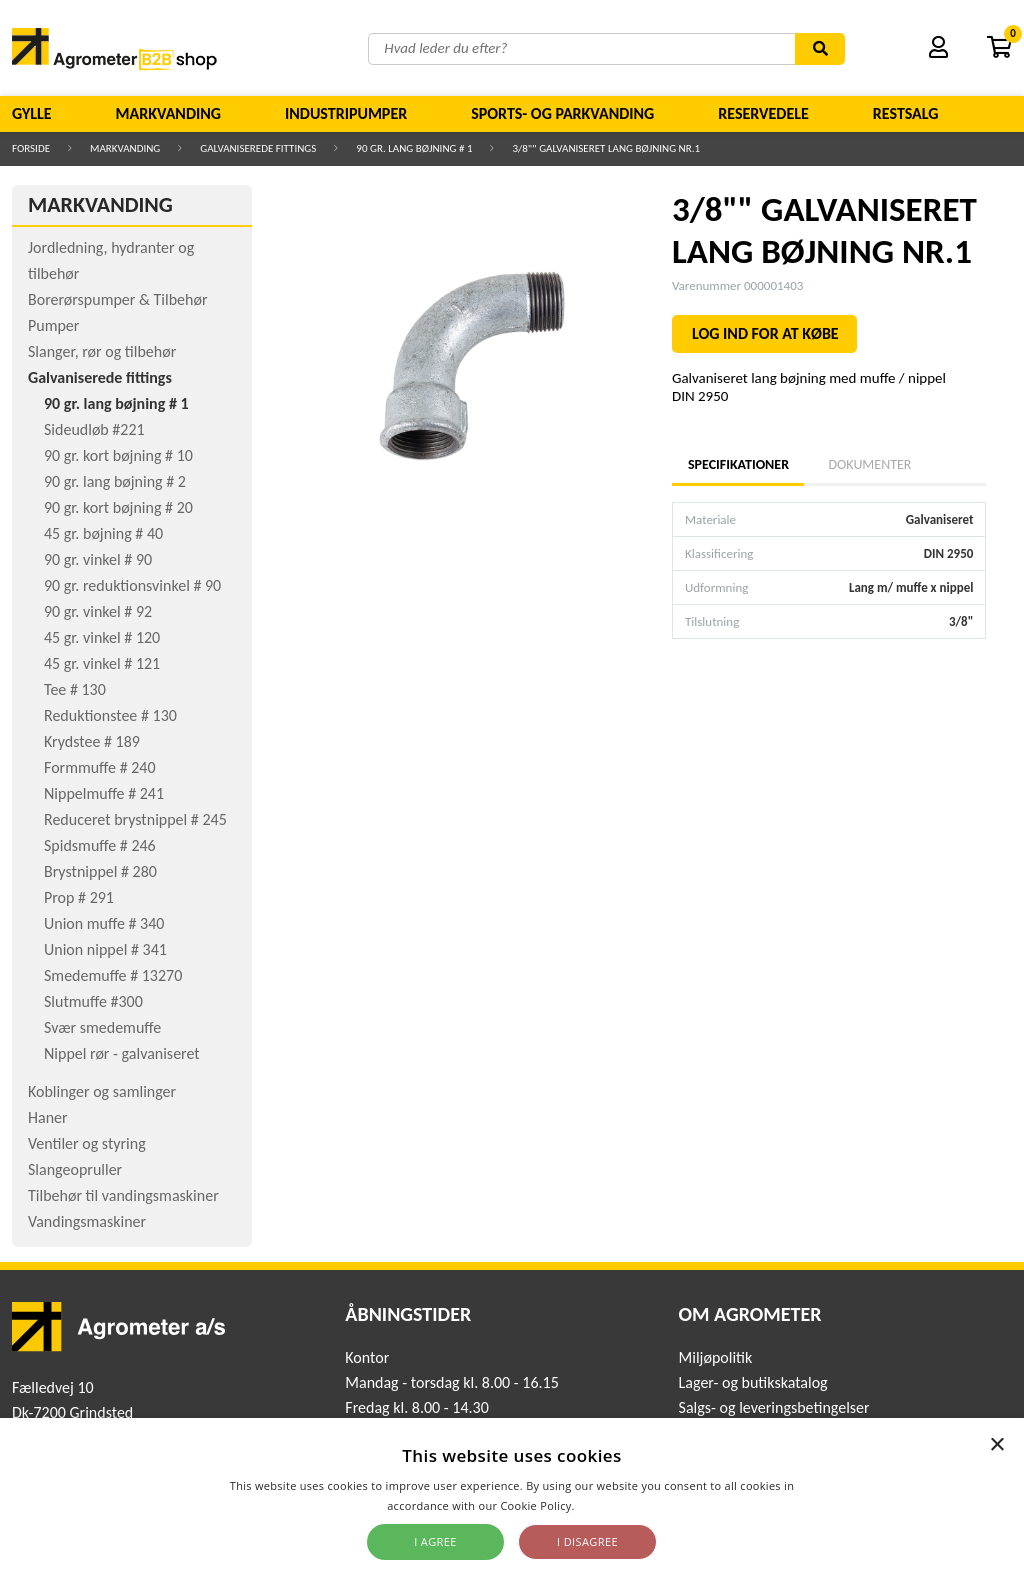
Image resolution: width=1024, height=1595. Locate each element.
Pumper (53, 325)
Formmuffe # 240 (100, 767)
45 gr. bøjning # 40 (103, 533)
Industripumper (346, 113)
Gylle (32, 113)
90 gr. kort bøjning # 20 (118, 507)
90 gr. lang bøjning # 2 (115, 481)
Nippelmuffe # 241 (104, 793)
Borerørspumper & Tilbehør (117, 299)
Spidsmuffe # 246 (100, 845)
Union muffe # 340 (104, 923)
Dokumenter (869, 464)
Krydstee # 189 (92, 741)
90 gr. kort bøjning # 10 (118, 455)
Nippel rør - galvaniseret (122, 1053)
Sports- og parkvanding (562, 113)
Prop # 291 (79, 897)
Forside (31, 148)
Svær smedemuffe (102, 1027)
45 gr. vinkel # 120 (102, 637)
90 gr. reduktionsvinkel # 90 (132, 585)
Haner (48, 1117)
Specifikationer (738, 464)
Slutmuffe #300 (93, 1001)
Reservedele (763, 113)
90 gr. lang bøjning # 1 (414, 148)
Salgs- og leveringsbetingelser (774, 1407)
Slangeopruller (75, 1169)
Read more (607, 1505)
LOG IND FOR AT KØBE (765, 333)
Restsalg (906, 113)
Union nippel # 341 (105, 949)
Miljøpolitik (716, 1357)
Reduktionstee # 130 (110, 715)
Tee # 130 (75, 689)
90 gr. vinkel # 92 (98, 611)
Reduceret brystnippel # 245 (135, 819)
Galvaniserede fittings (258, 148)
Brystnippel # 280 (100, 871)
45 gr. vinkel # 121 (102, 663)
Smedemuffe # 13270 (113, 975)
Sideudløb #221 (94, 429)
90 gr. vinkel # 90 (98, 559)
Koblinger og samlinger (102, 1091)
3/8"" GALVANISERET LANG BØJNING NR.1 (606, 148)
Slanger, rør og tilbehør (102, 351)
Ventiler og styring (87, 1143)
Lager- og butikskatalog (753, 1382)
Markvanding (168, 113)
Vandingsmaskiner (87, 1221)
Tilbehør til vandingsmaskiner (123, 1195)
